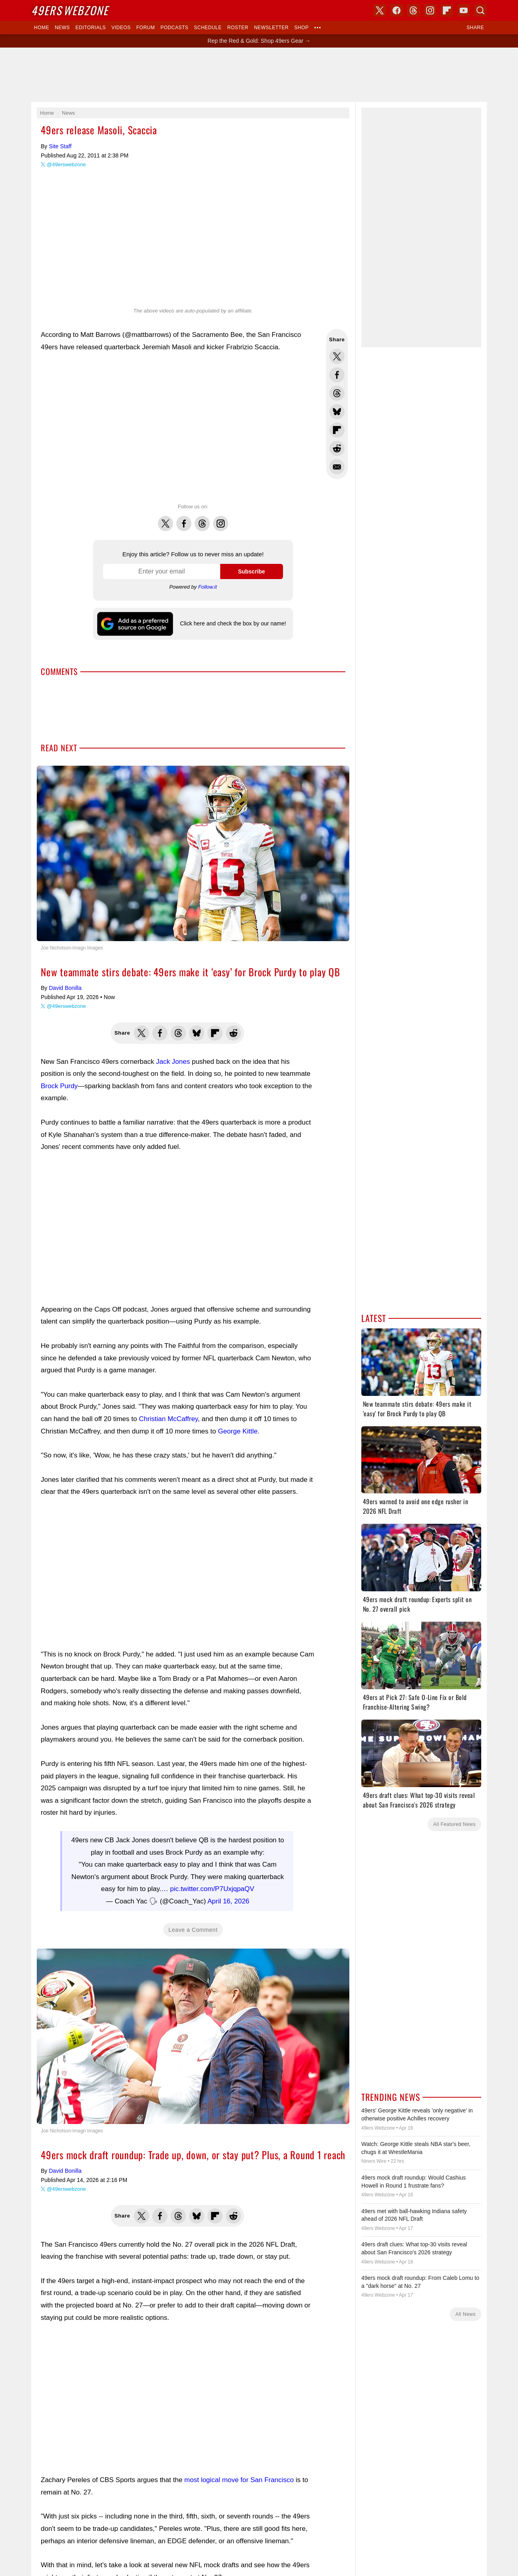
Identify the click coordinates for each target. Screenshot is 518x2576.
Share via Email (337, 466)
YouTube (463, 10)
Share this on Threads (337, 393)
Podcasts (174, 27)
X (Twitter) (379, 10)
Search (480, 10)
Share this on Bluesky (337, 411)
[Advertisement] (259, 75)
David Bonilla (65, 988)
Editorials (91, 27)
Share (475, 27)
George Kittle (237, 1431)
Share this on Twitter (337, 356)
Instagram (220, 519)
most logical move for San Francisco (239, 2480)
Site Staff (60, 146)
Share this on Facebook (337, 374)
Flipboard (446, 10)
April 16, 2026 (228, 1901)
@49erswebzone (66, 164)
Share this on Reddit (337, 448)
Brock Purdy (59, 1086)
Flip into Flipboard (337, 430)
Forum (145, 27)
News (62, 27)
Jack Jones (173, 1061)
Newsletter (271, 27)
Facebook (183, 519)
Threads (202, 519)
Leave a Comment (193, 1930)
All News (465, 2314)
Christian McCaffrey (168, 1419)
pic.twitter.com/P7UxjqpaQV (212, 1889)
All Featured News (454, 1824)
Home (41, 27)
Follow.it (207, 587)
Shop (301, 27)
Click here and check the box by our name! (233, 623)
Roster (237, 27)
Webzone (69, 10)
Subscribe (251, 571)
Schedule (207, 27)
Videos (121, 27)
